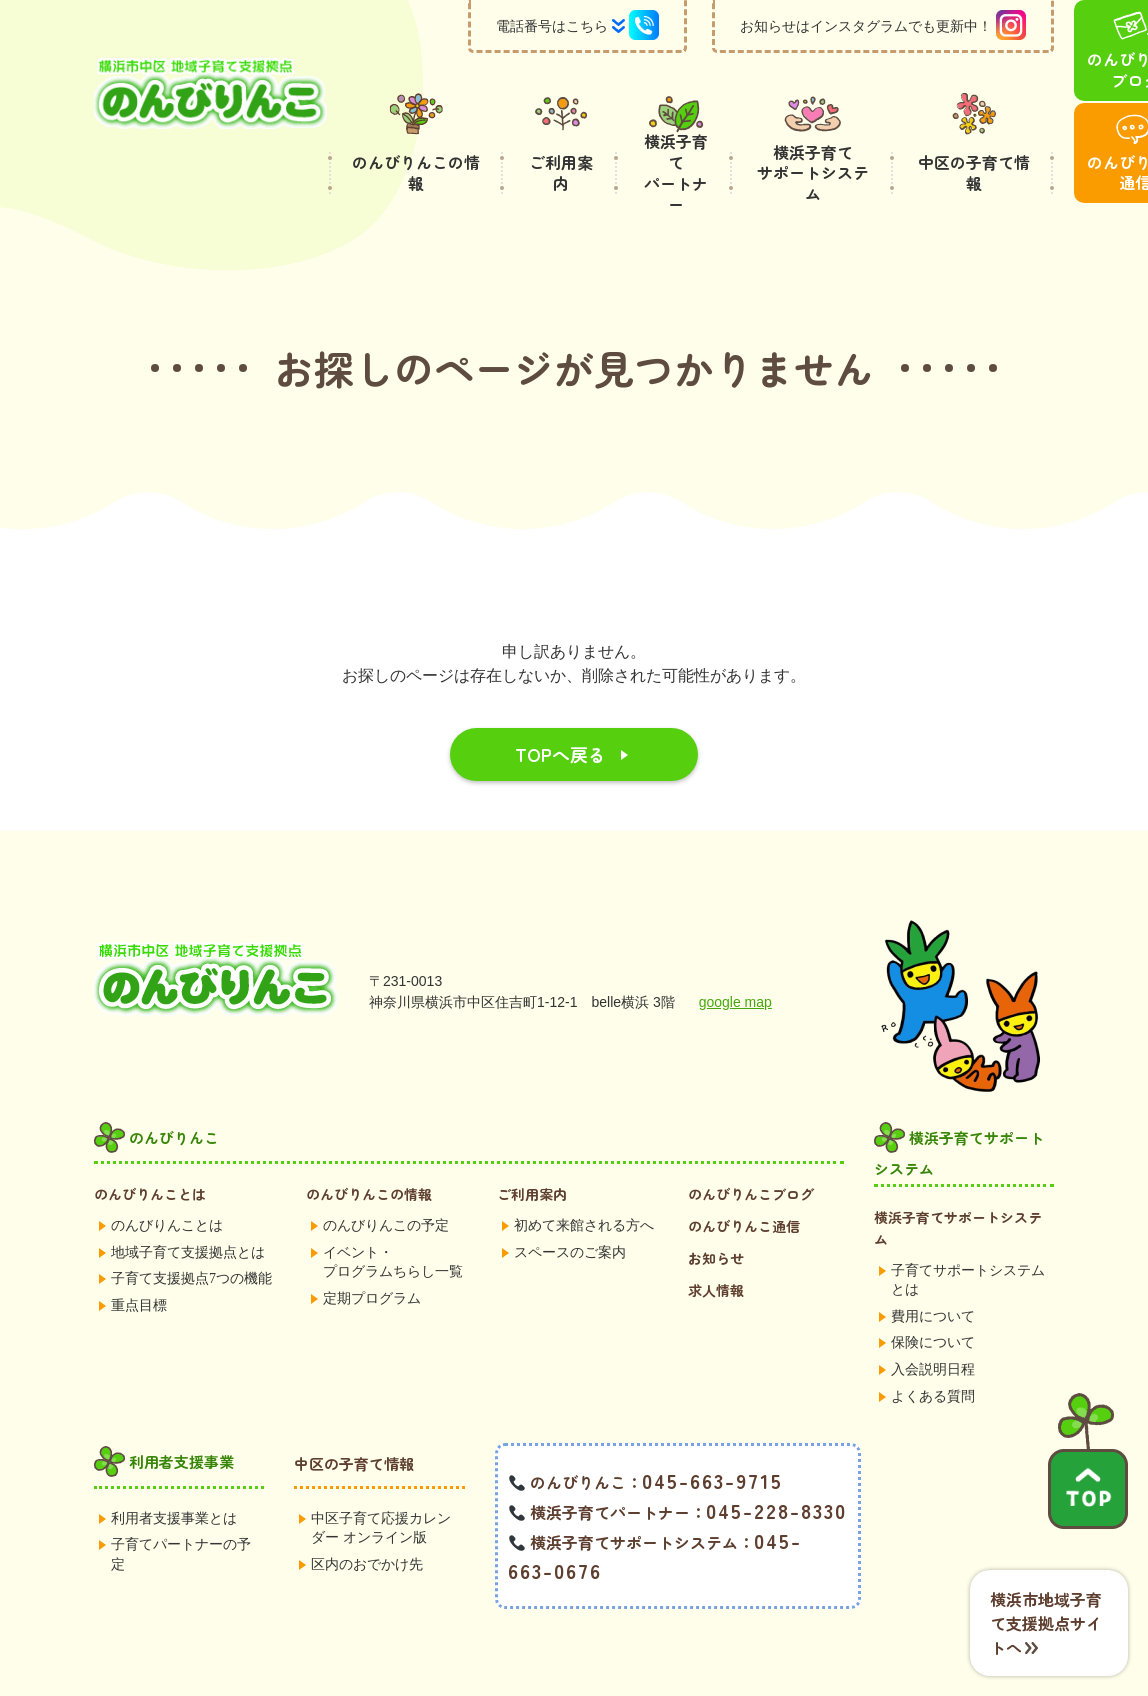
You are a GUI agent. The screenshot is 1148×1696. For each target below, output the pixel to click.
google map (735, 954)
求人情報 (716, 1242)
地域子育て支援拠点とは (188, 1204)
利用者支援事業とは (174, 1470)
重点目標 (139, 1257)
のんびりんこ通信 (744, 1178)
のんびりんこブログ (751, 1146)
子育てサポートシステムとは (968, 1232)
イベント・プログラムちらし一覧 (393, 1214)
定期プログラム (372, 1250)
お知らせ (716, 1210)
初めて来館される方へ (584, 1177)
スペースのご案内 (570, 1204)
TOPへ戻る (560, 706)
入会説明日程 (933, 1321)
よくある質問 (933, 1348)
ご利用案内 (532, 1146)
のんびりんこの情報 (369, 1146)
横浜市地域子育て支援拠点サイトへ (1046, 1623)
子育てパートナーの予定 (181, 1506)
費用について (933, 1268)
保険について (933, 1294)
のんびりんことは (150, 1146)
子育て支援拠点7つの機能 (191, 1230)
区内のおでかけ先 (367, 1516)
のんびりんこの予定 (386, 1177)
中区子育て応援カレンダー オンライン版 (381, 1480)
